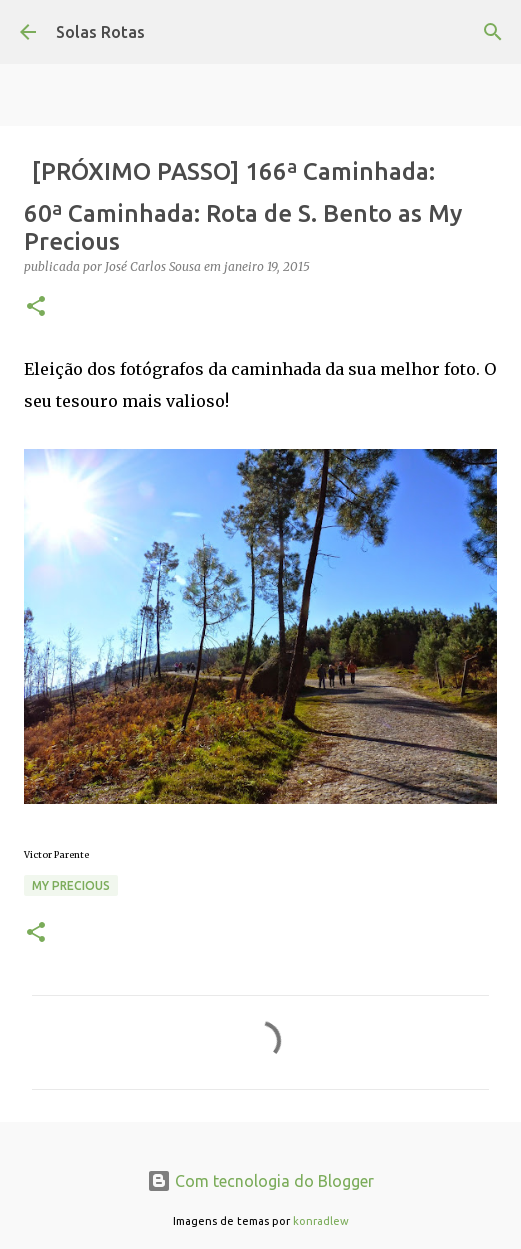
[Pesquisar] (493, 32)
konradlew (321, 1221)
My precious (71, 885)
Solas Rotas (100, 32)
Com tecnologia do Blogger (260, 1181)
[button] (36, 307)
